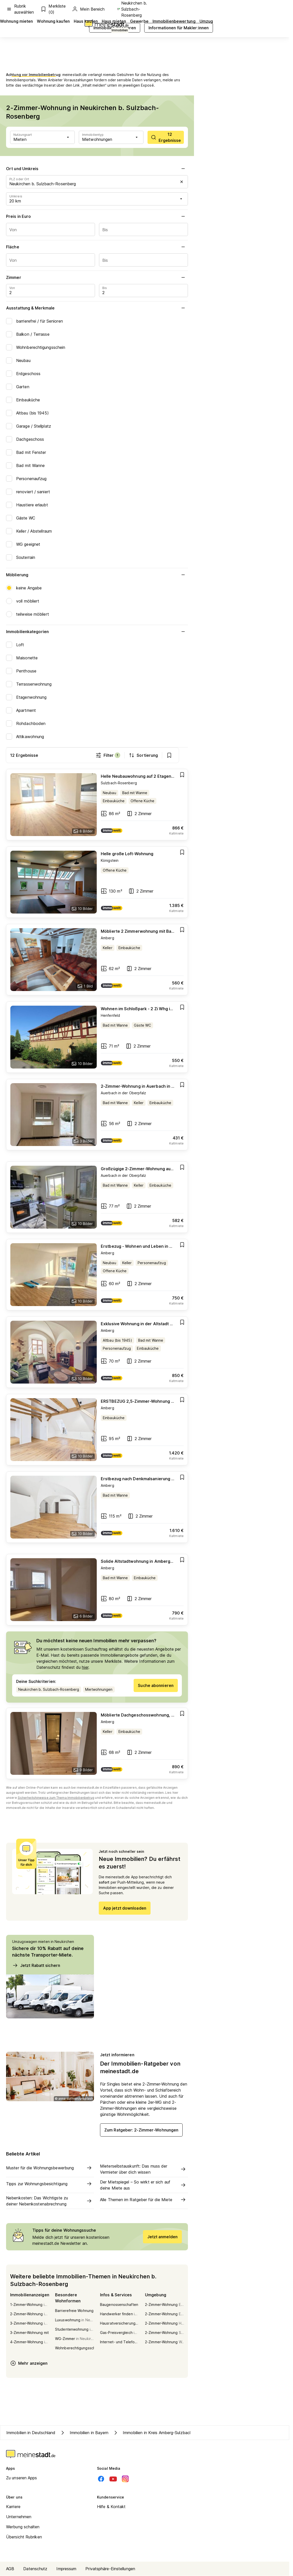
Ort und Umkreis (97, 168)
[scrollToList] (166, 137)
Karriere (13, 2506)
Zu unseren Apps (21, 2478)
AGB (10, 2568)
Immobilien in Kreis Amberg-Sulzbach (152, 2433)
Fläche (97, 247)
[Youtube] (113, 2479)
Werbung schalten (23, 2527)
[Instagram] (125, 2479)
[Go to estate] (97, 804)
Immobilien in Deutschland (31, 2432)
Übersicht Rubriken (24, 2537)
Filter (116, 755)
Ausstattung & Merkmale (97, 308)
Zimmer (97, 277)
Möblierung (97, 575)
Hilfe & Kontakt (111, 2506)
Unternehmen (18, 2516)
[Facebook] (101, 2479)
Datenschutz (35, 2568)
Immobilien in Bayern (84, 2433)
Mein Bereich (88, 9)
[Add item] (182, 774)
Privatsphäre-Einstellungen (110, 2568)
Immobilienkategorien (97, 631)
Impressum (66, 2568)
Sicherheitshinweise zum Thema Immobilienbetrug (56, 1798)
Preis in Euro (97, 216)
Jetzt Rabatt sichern (36, 1966)
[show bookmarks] (178, 755)
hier (85, 1667)
